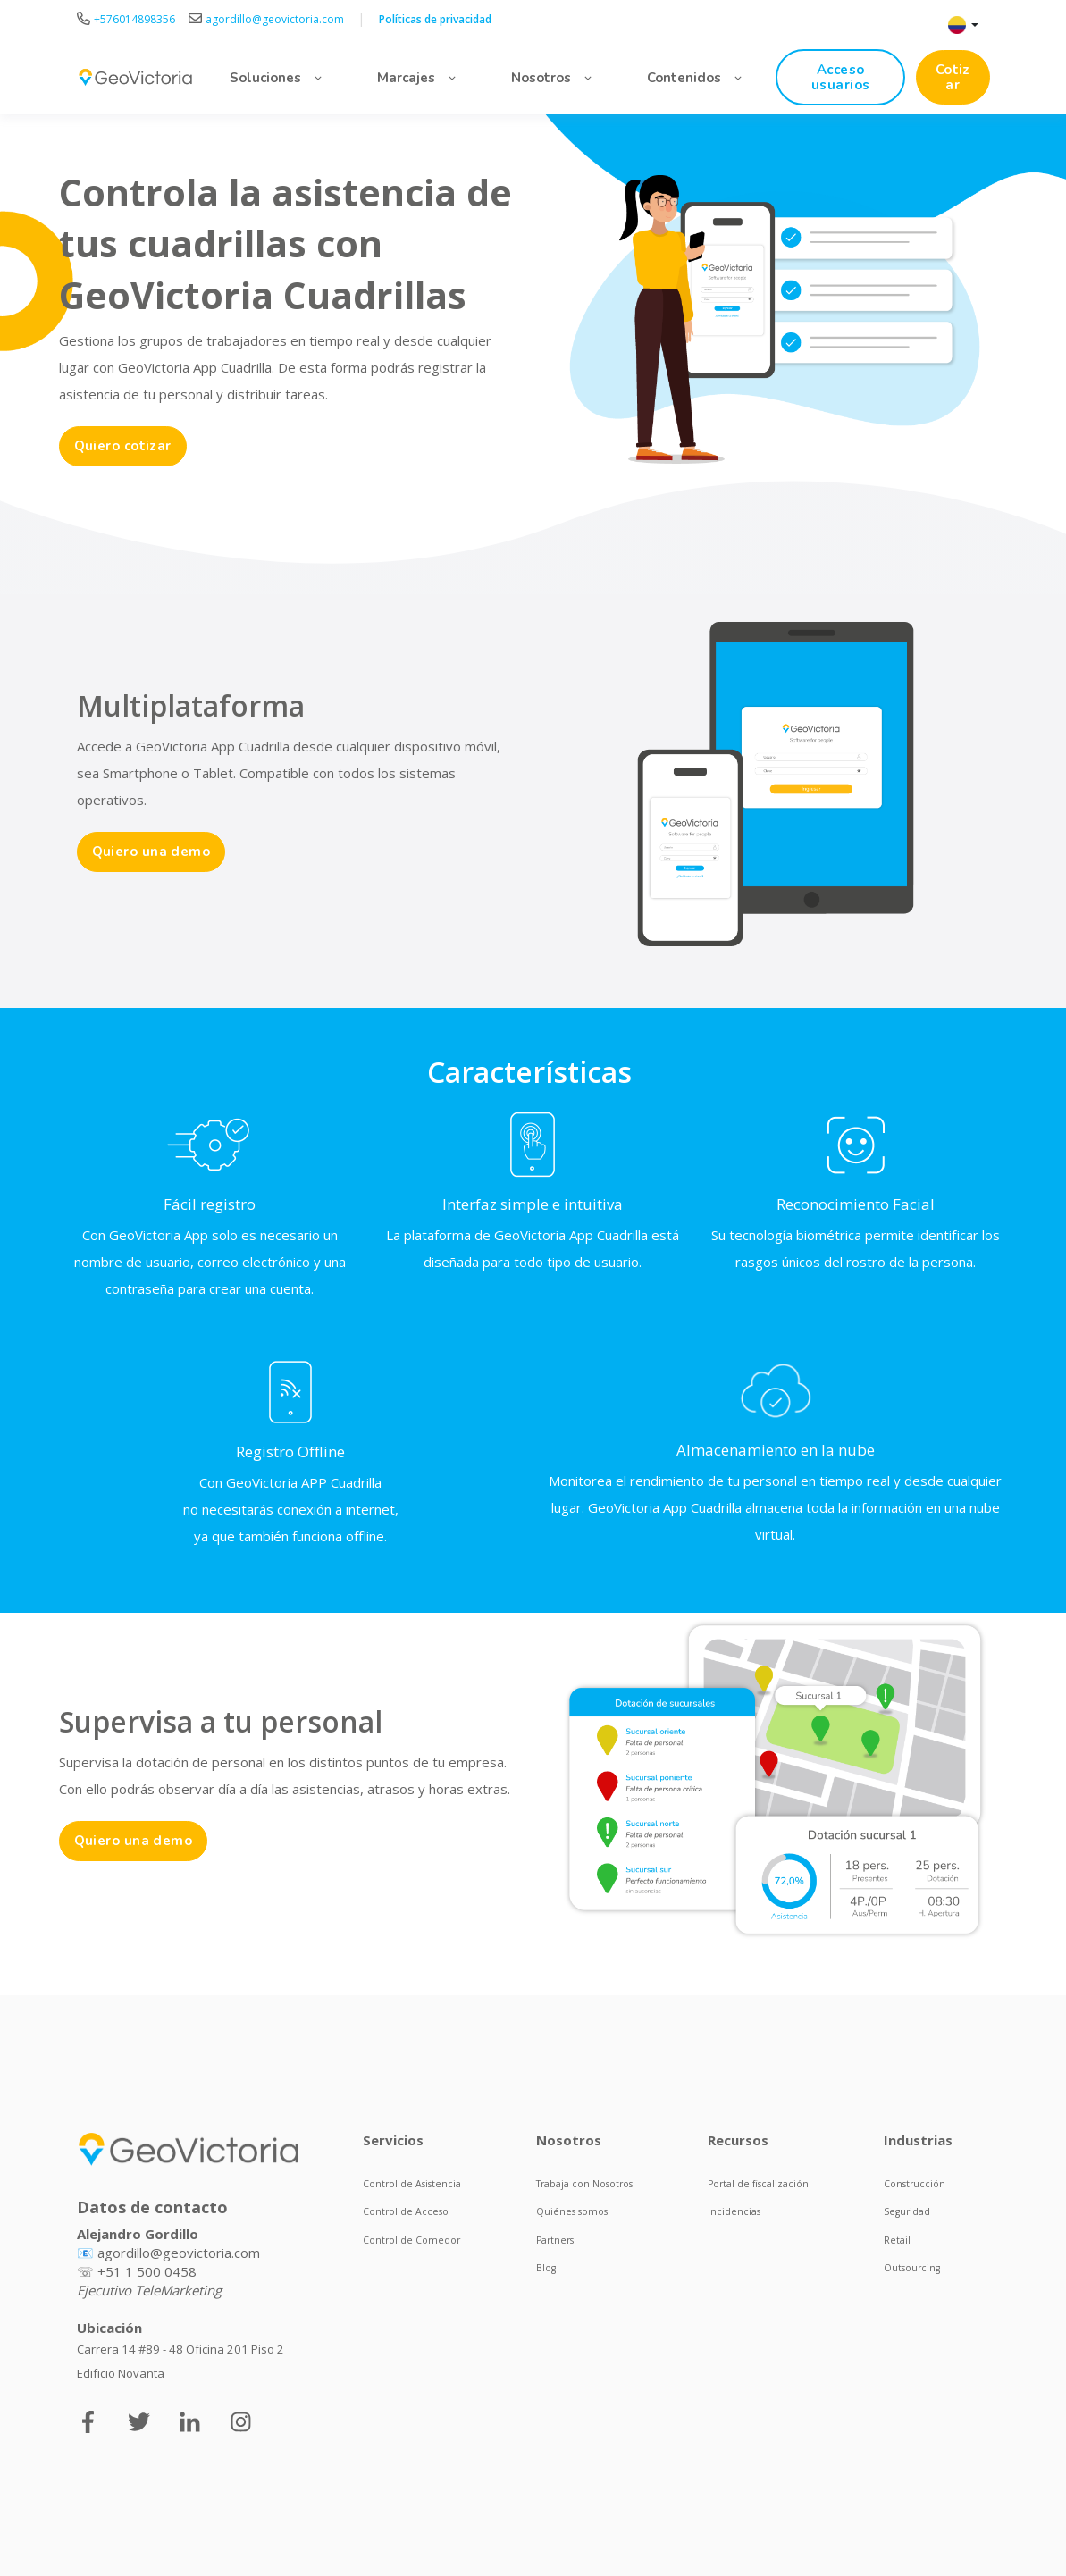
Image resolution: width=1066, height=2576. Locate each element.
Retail (897, 2240)
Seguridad (907, 2211)
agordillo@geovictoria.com (178, 2252)
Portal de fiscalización (758, 2183)
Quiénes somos (572, 2211)
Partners (555, 2240)
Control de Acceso (406, 2211)
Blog (546, 2267)
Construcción (914, 2183)
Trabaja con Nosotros (584, 2183)
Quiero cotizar (123, 446)
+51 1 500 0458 (147, 2271)
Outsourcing (912, 2267)
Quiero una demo (151, 851)
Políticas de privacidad (435, 19)
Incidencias (734, 2211)
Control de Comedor (411, 2240)
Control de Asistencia (412, 2183)
